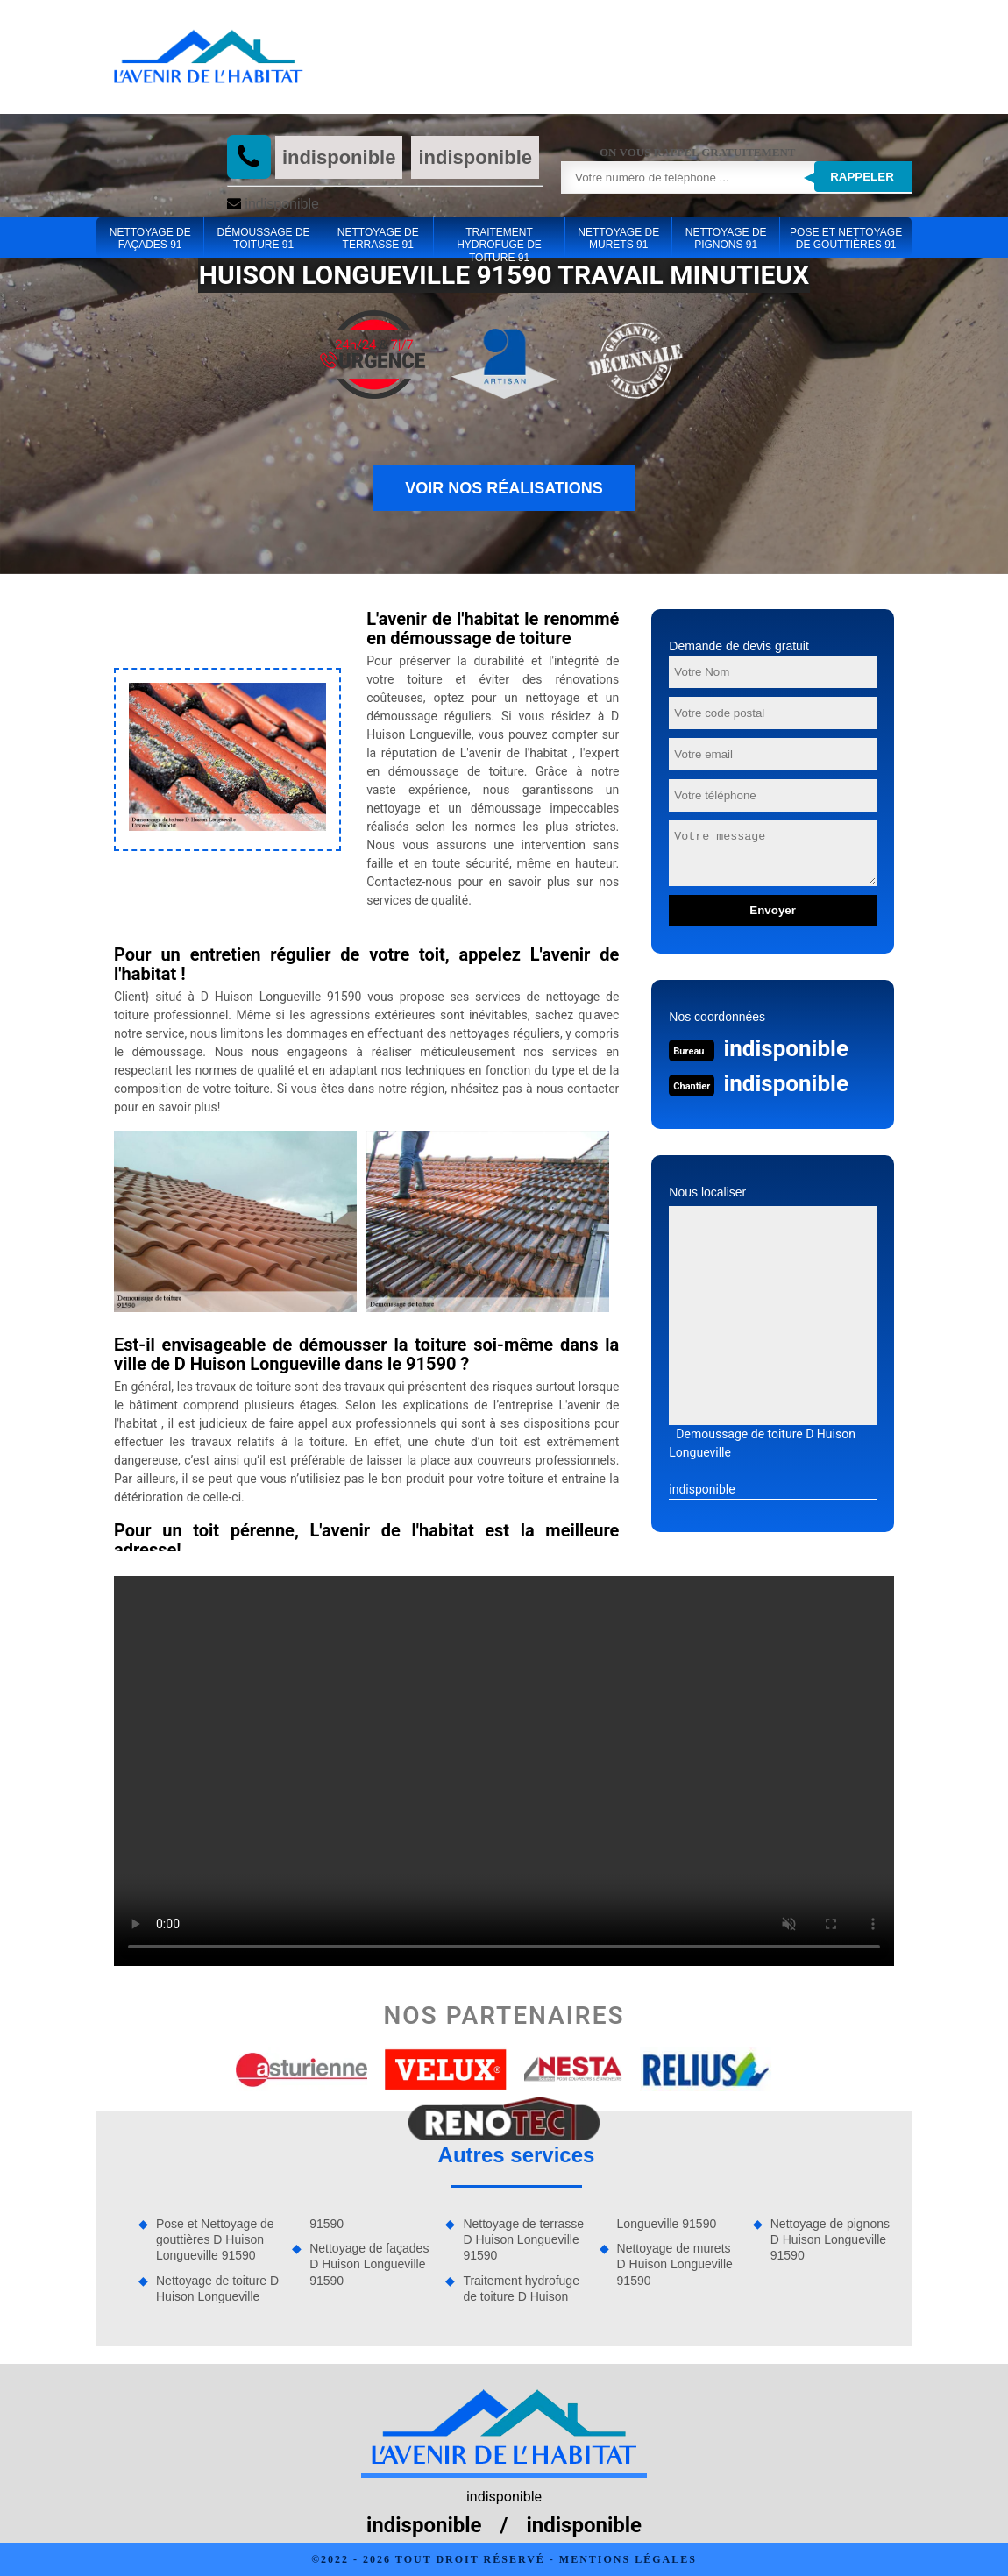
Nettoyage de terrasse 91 (378, 238)
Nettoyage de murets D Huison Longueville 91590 (675, 2264)
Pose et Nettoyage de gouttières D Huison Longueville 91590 (215, 2239)
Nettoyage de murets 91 (618, 238)
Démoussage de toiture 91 (263, 238)
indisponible (339, 157)
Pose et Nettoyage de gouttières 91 (846, 238)
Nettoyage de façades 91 (150, 238)
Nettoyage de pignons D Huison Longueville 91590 (830, 2239)
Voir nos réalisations (504, 488)
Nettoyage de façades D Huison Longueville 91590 (369, 2264)
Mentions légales (628, 2559)
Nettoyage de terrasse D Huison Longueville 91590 (523, 2239)
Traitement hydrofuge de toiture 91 (499, 239)
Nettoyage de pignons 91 (726, 238)
